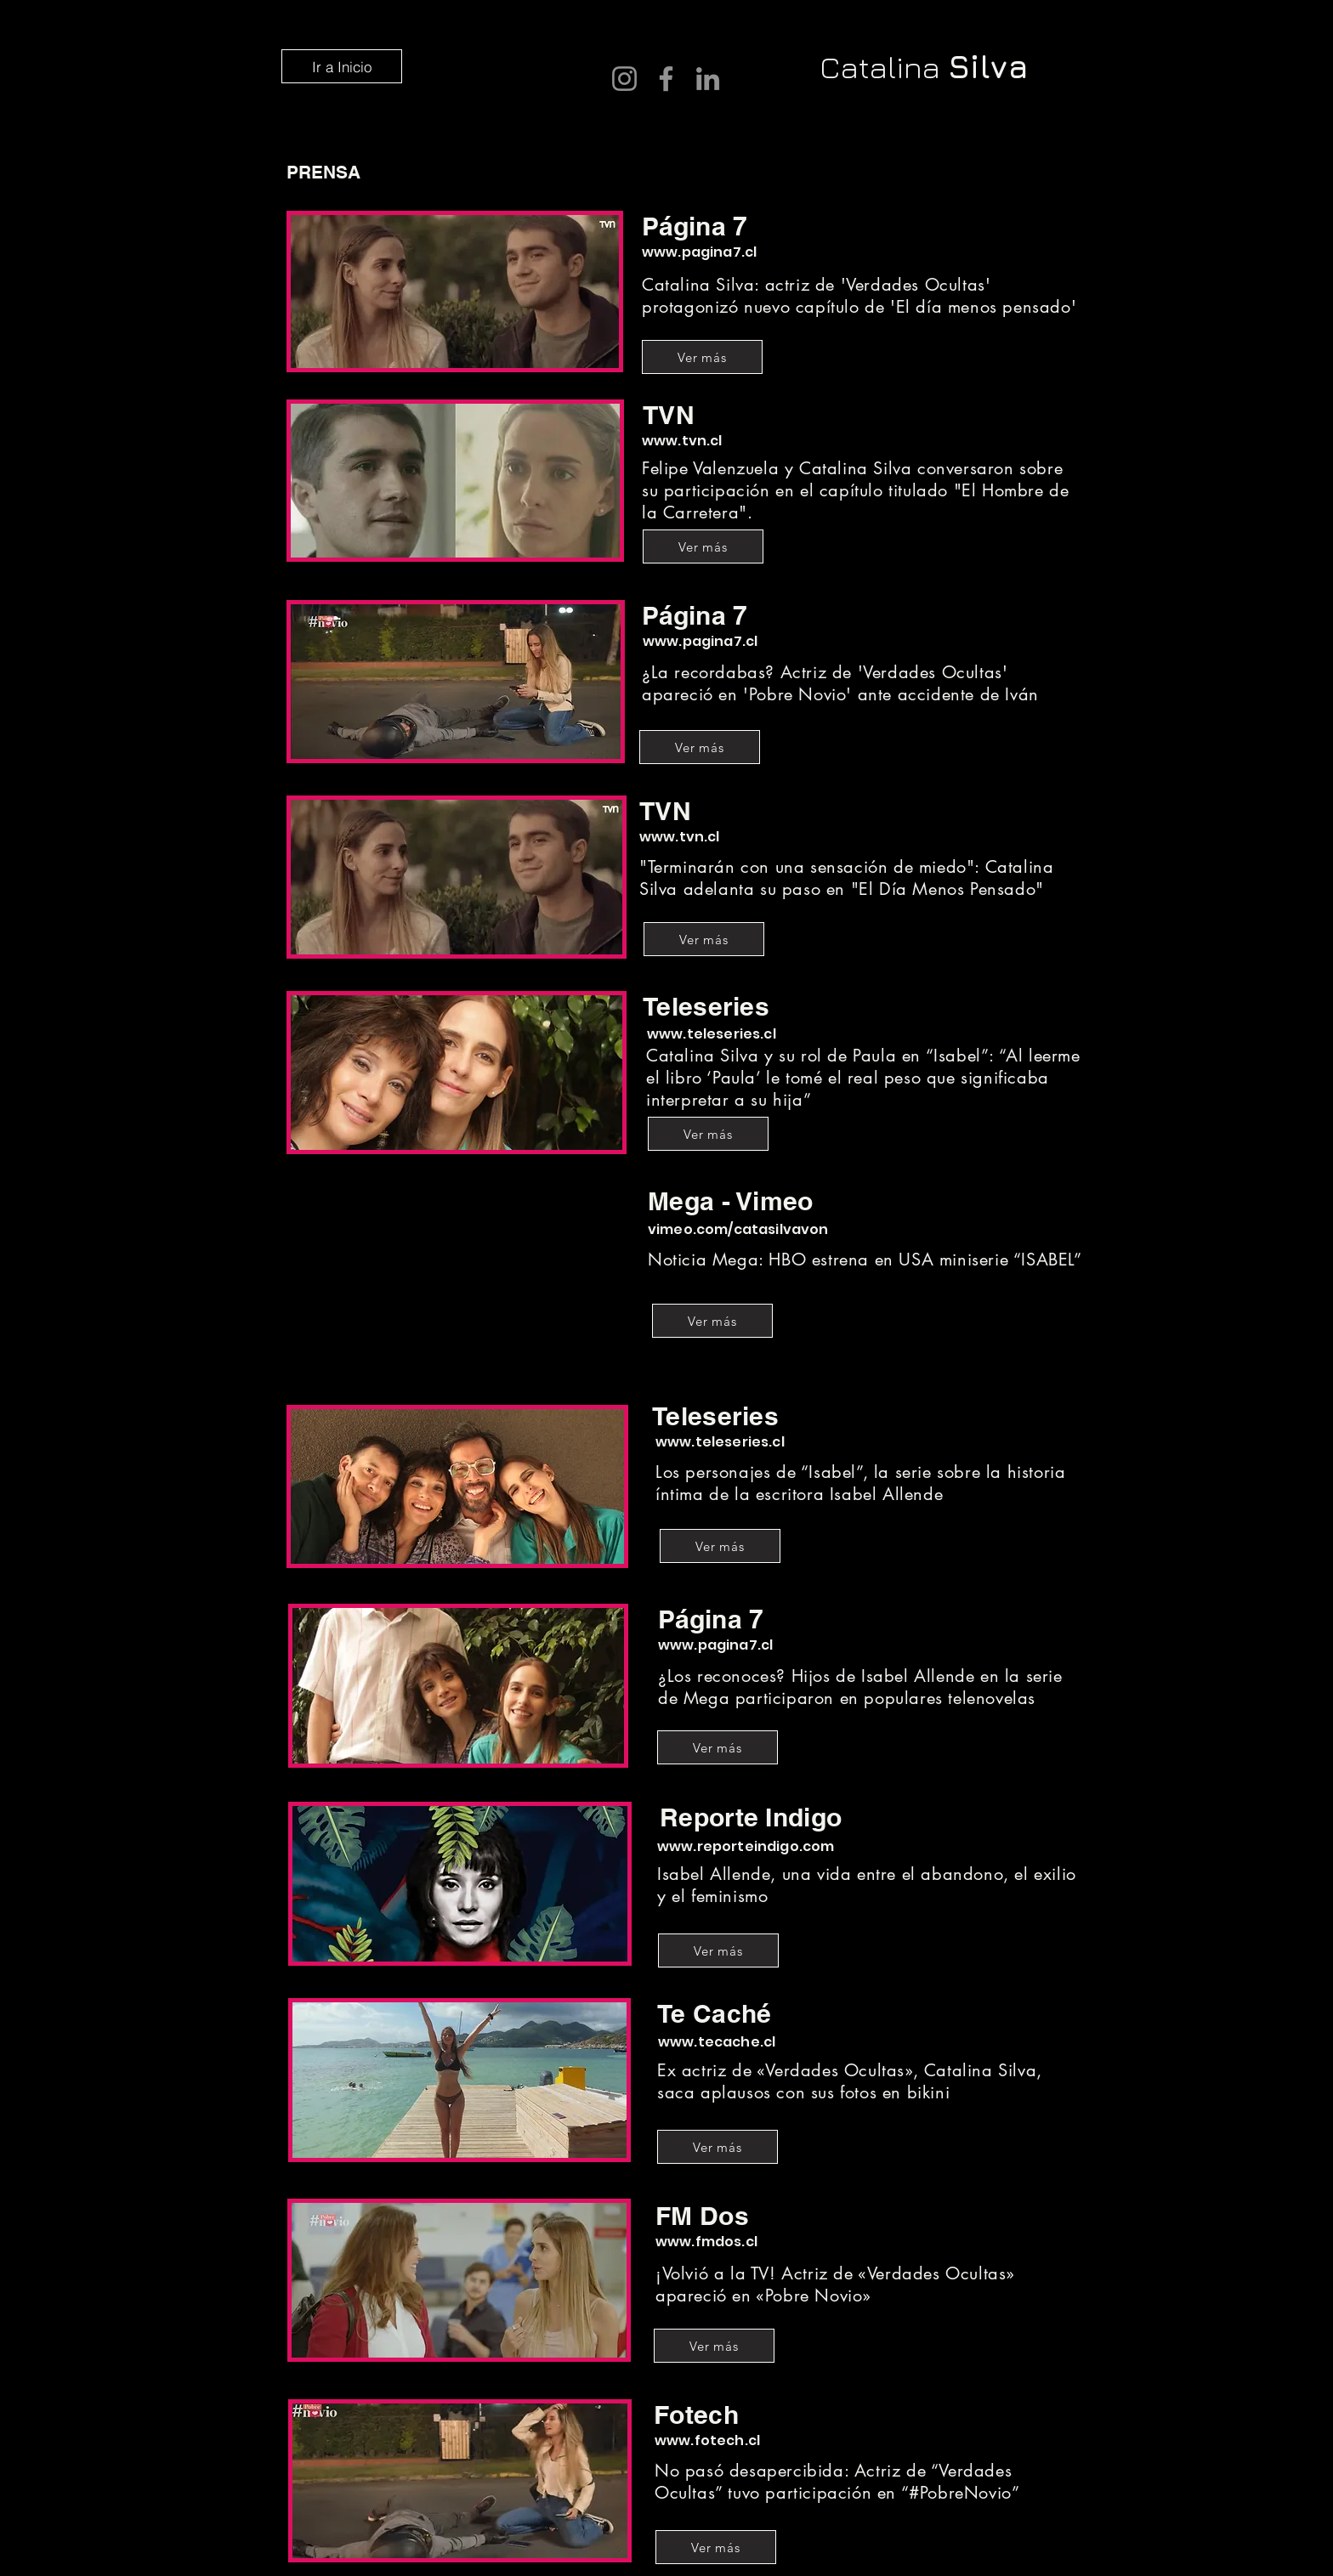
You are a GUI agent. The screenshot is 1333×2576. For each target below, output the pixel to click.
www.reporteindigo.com (745, 1846)
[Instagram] (624, 78)
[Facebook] (666, 78)
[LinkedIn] (707, 78)
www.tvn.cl (682, 440)
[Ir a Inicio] (341, 66)
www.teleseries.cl (711, 1034)
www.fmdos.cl (706, 2241)
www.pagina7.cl (699, 252)
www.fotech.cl (707, 2440)
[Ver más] (702, 357)
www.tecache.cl (716, 2042)
